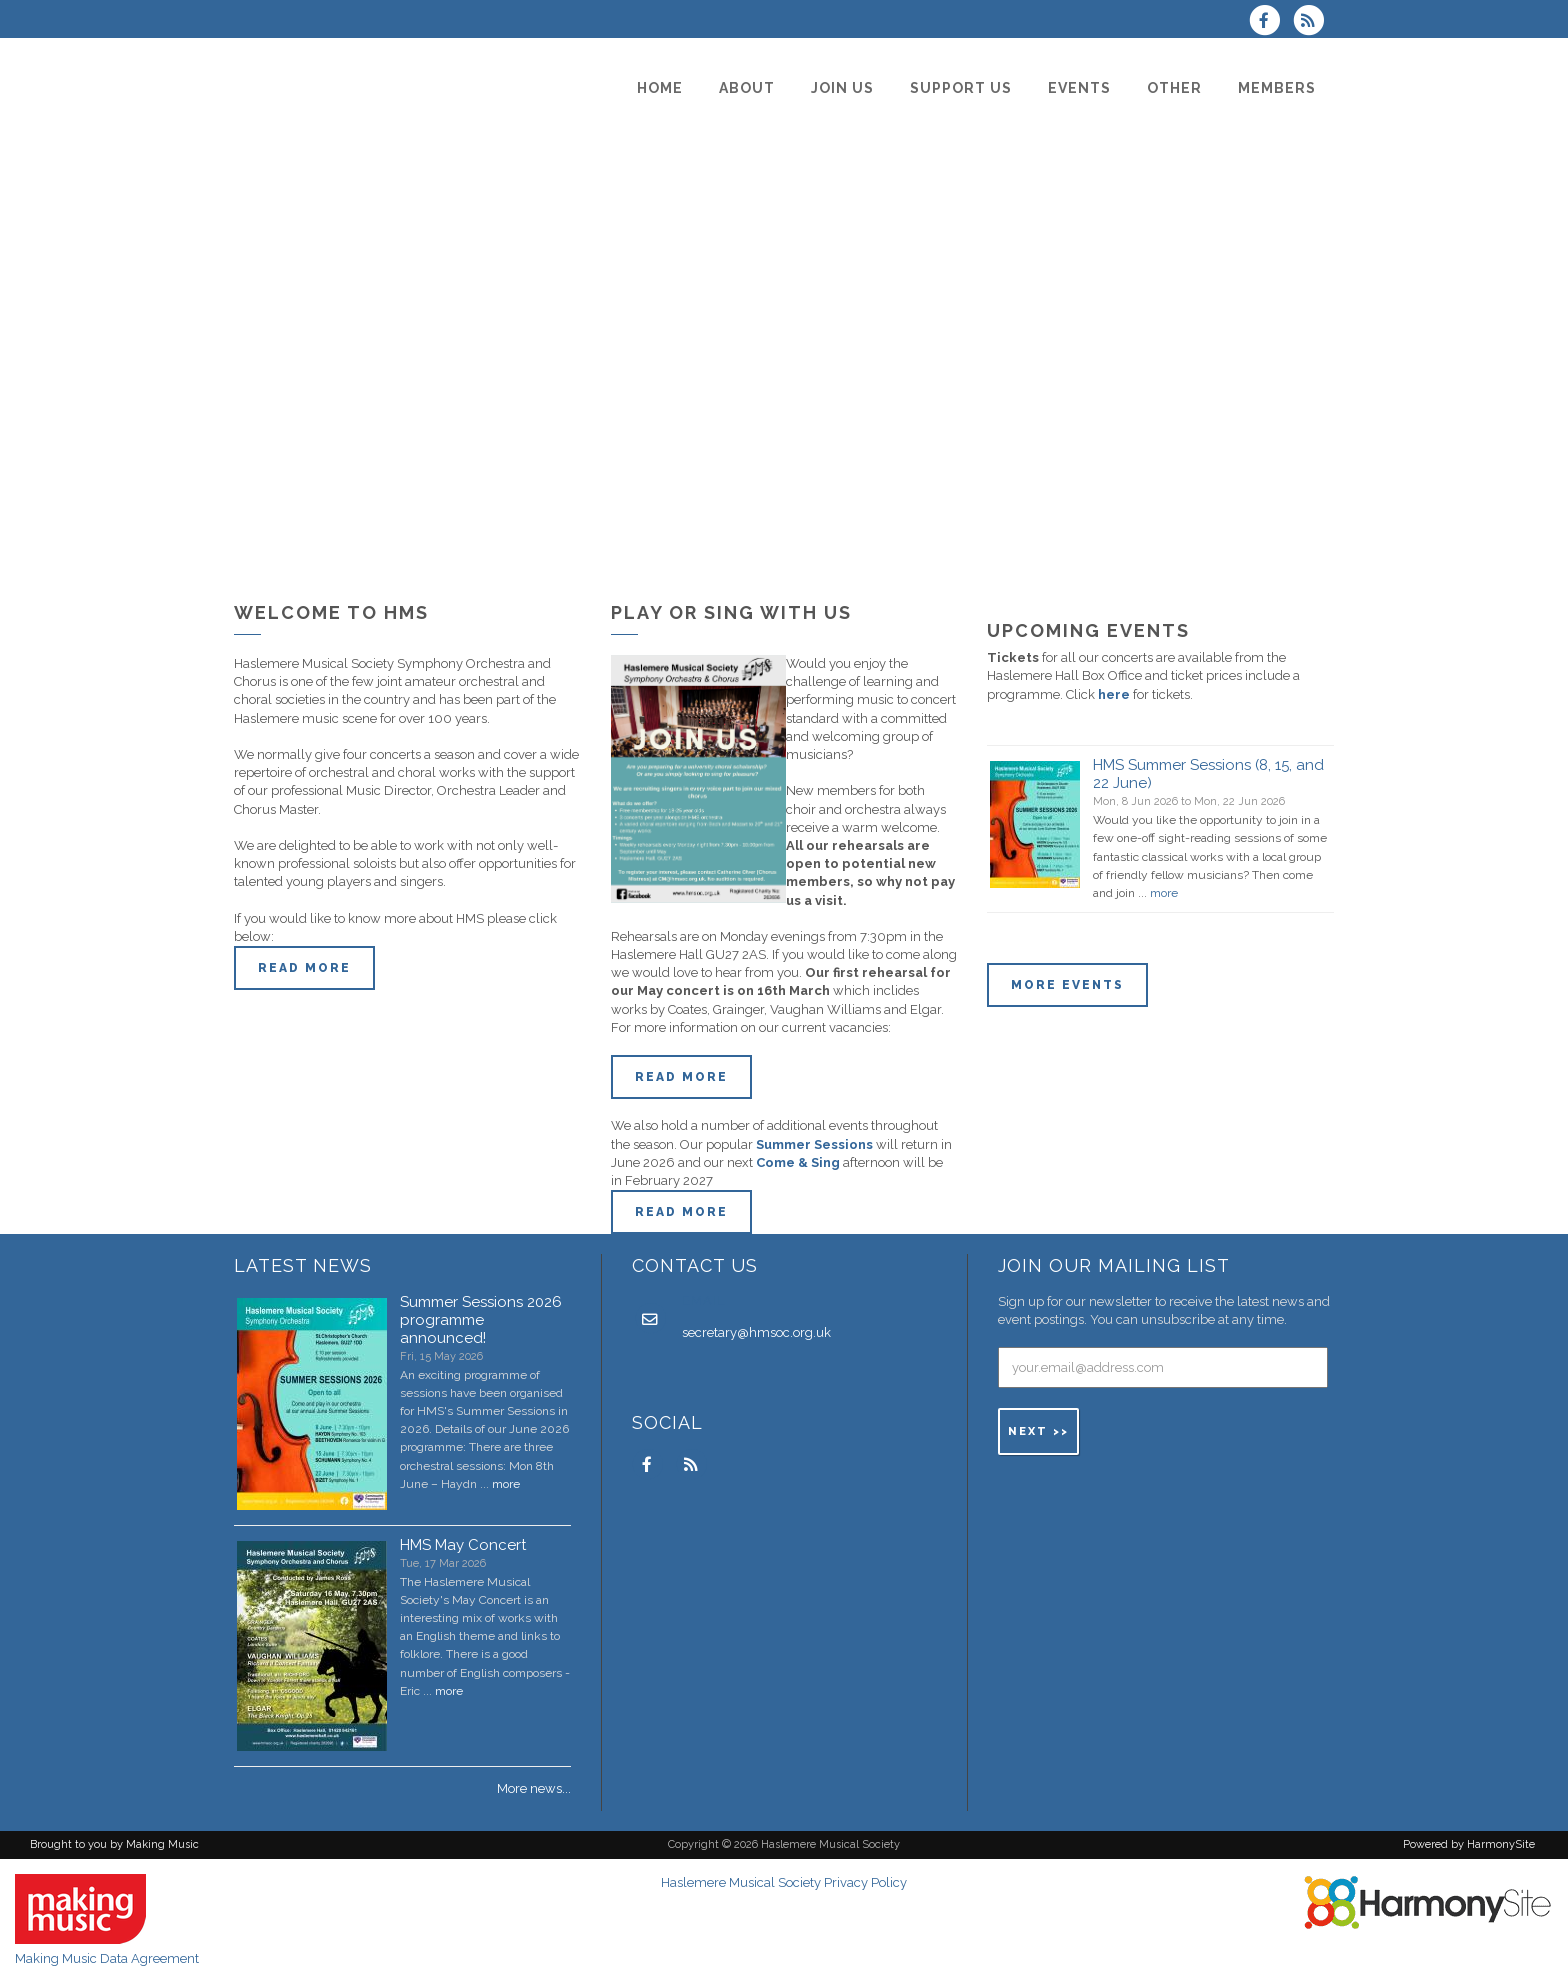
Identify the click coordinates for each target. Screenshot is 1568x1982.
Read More (681, 1077)
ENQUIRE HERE (1231, 985)
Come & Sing (798, 1162)
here (1114, 694)
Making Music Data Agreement (107, 1958)
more (1164, 893)
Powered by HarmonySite (1469, 1844)
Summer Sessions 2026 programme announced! (481, 1320)
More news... (534, 1788)
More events (1067, 985)
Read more (304, 968)
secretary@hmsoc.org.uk (756, 1332)
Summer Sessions (814, 1144)
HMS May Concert (463, 1545)
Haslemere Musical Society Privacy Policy (784, 1882)
